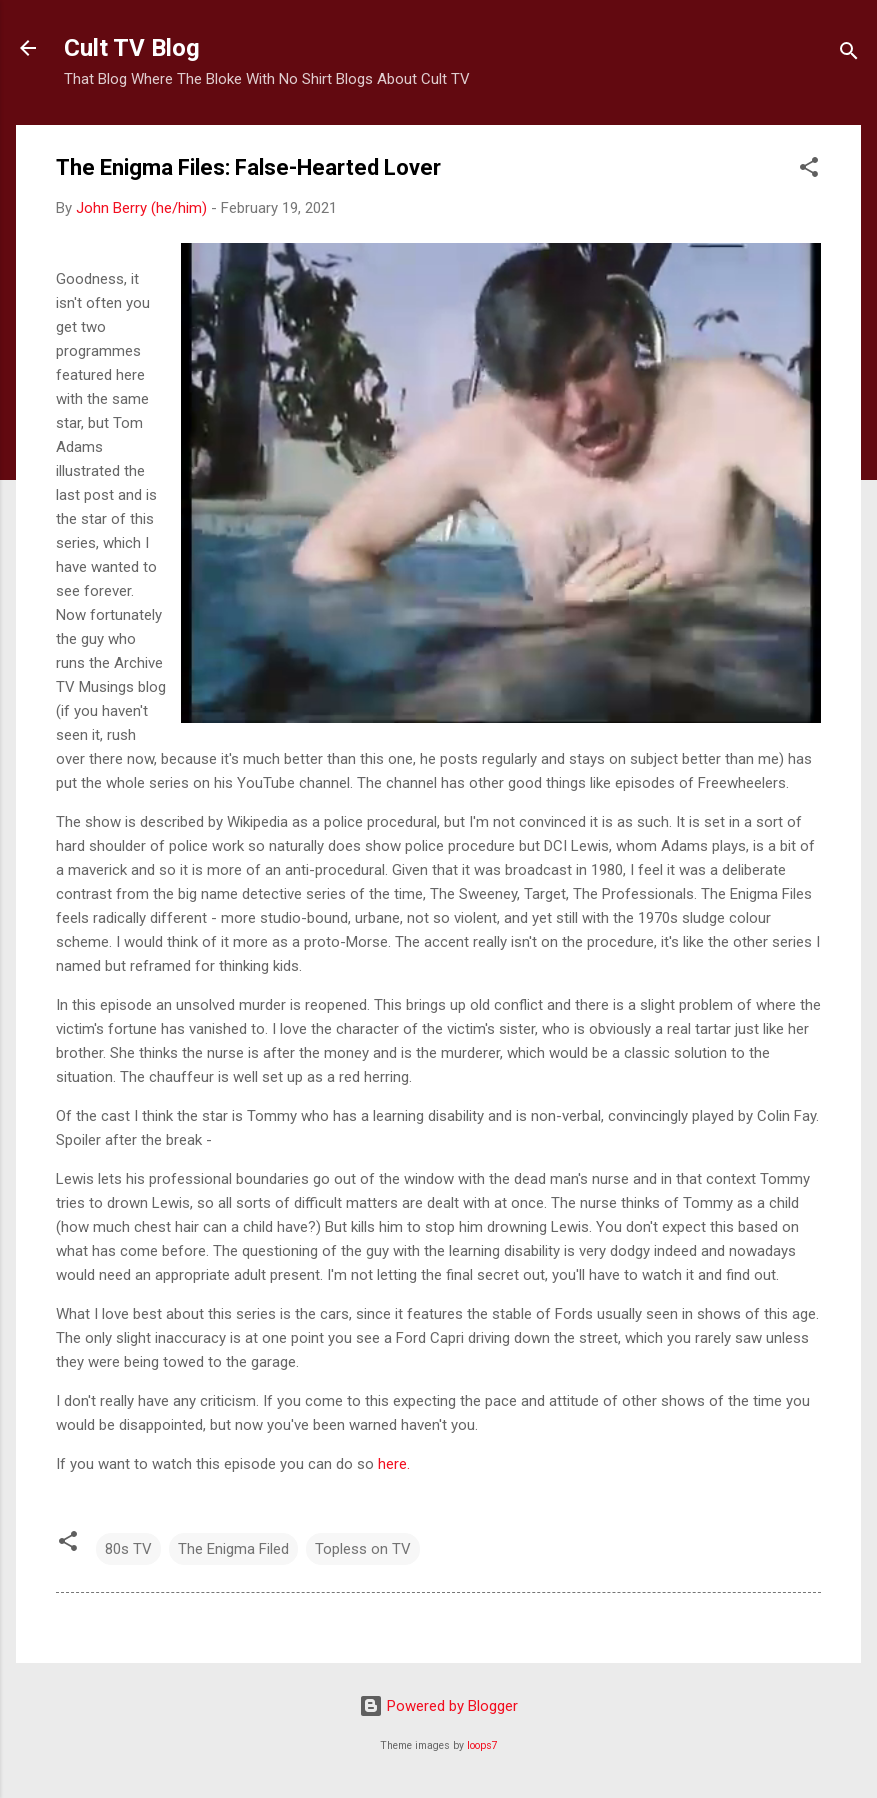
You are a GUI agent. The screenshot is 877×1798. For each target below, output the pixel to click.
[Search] (849, 54)
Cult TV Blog (132, 48)
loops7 (482, 1745)
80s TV (128, 1549)
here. (394, 1464)
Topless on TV (363, 1549)
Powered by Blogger (438, 1706)
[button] (809, 170)
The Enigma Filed (233, 1549)
